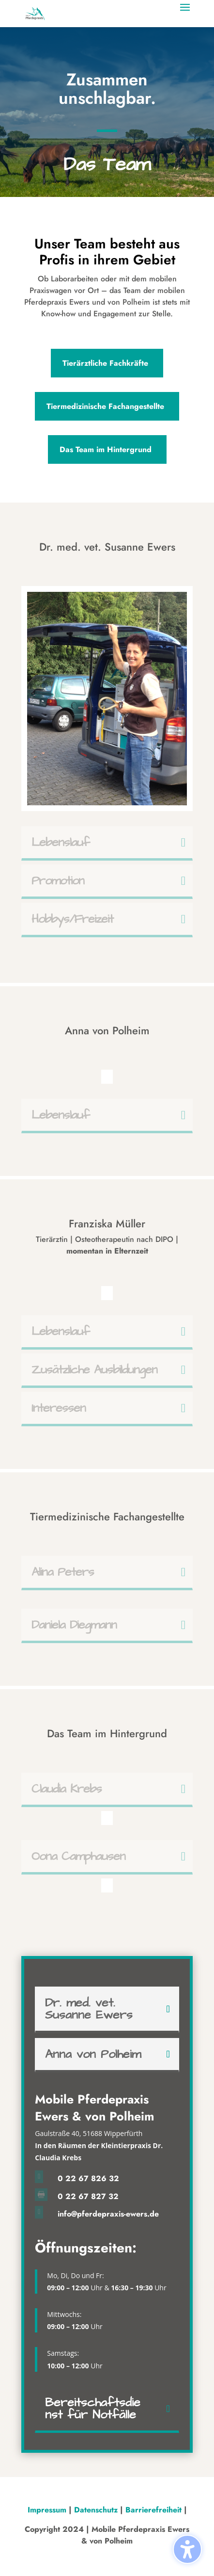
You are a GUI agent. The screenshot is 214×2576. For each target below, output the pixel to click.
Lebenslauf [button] (60, 842)
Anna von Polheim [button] (93, 2054)
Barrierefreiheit (153, 2509)
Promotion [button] (57, 881)
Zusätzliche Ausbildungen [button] (94, 1370)
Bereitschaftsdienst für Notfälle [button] (92, 2409)
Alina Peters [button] (62, 1572)
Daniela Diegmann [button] (74, 1625)
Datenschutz (96, 2509)
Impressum (48, 2509)
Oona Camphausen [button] (78, 1856)
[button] (185, 13)
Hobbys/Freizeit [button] (72, 919)
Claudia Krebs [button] (66, 1789)
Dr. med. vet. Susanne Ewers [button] (89, 2009)
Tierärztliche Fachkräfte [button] (105, 363)
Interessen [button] (58, 1408)
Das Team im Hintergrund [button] (106, 449)
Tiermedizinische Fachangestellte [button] (105, 406)
